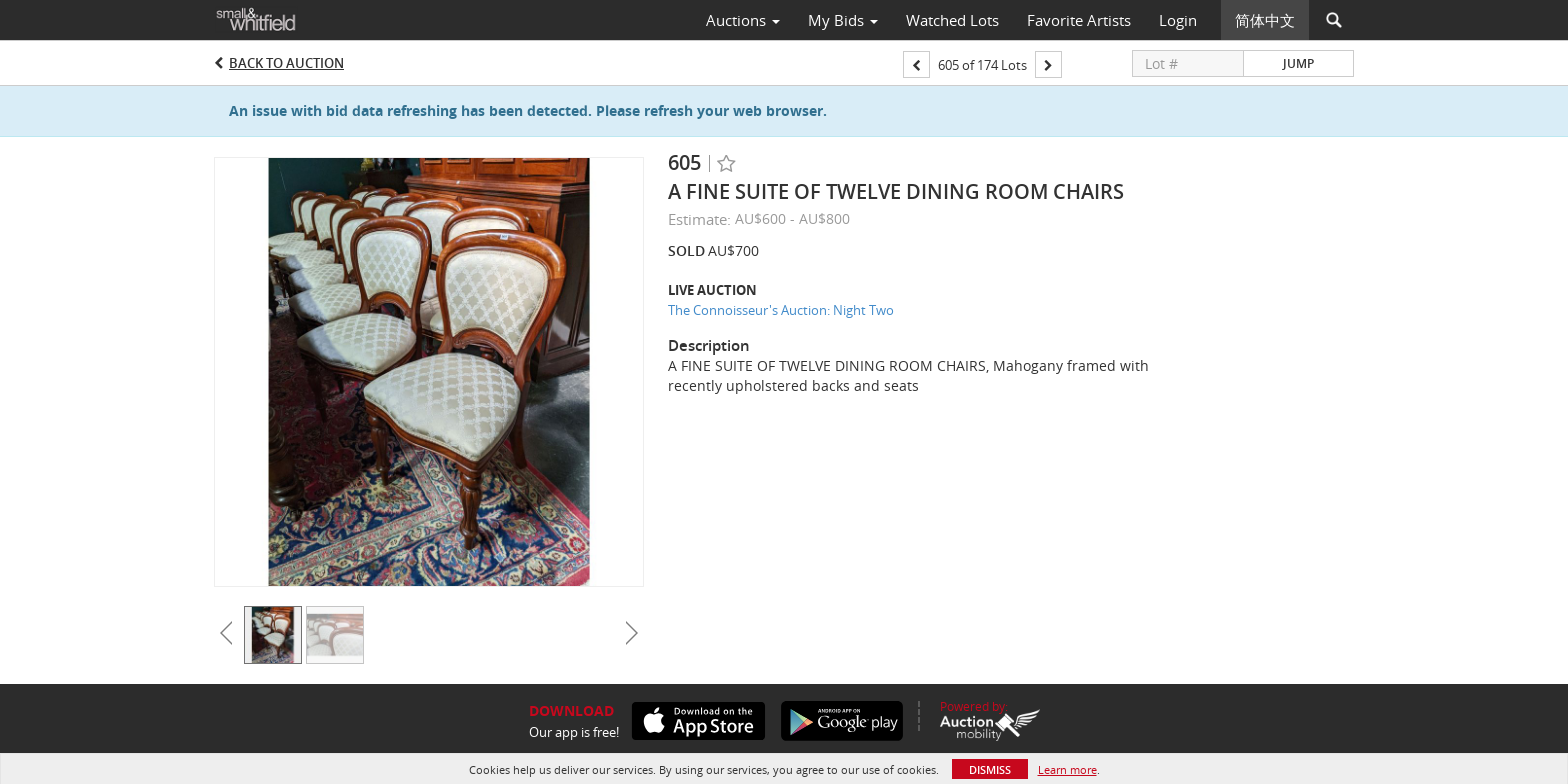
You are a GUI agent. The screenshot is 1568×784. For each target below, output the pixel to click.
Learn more (1067, 769)
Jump (1298, 63)
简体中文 (1265, 20)
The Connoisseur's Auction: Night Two (781, 310)
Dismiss (990, 769)
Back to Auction (286, 63)
